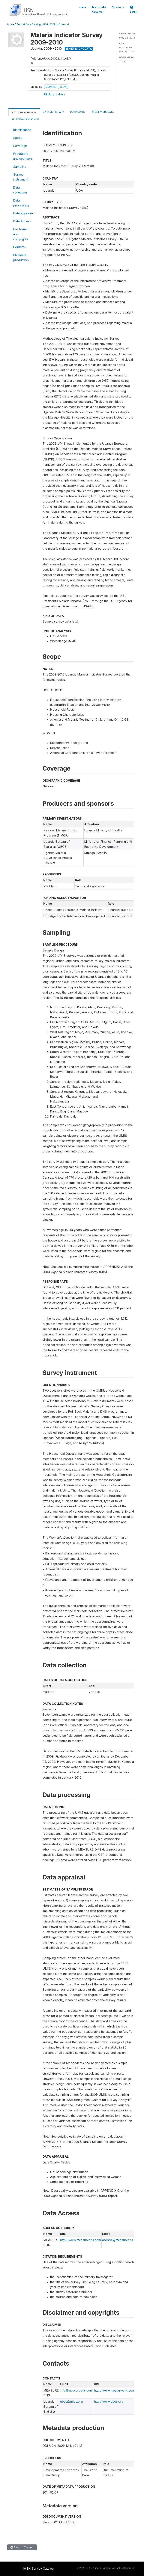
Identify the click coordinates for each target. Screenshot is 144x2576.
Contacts (19, 247)
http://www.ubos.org (108, 2401)
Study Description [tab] (24, 112)
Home (82, 7)
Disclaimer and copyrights (20, 234)
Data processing (21, 203)
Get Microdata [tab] (103, 111)
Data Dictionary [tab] (53, 111)
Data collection (20, 190)
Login (133, 9)
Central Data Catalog (28, 24)
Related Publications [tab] (25, 119)
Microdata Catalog (99, 9)
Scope (17, 138)
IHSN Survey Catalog (38, 2568)
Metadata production (21, 257)
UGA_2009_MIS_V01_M (56, 24)
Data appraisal (23, 213)
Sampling (19, 167)
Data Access (22, 221)
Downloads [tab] (78, 111)
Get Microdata (79, 48)
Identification (22, 130)
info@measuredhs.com (76, 2390)
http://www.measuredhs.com (80, 2240)
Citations (118, 7)
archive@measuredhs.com (121, 2240)
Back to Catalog (22, 2547)
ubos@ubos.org (71, 2401)
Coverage (20, 146)
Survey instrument (20, 177)
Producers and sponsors (23, 156)
